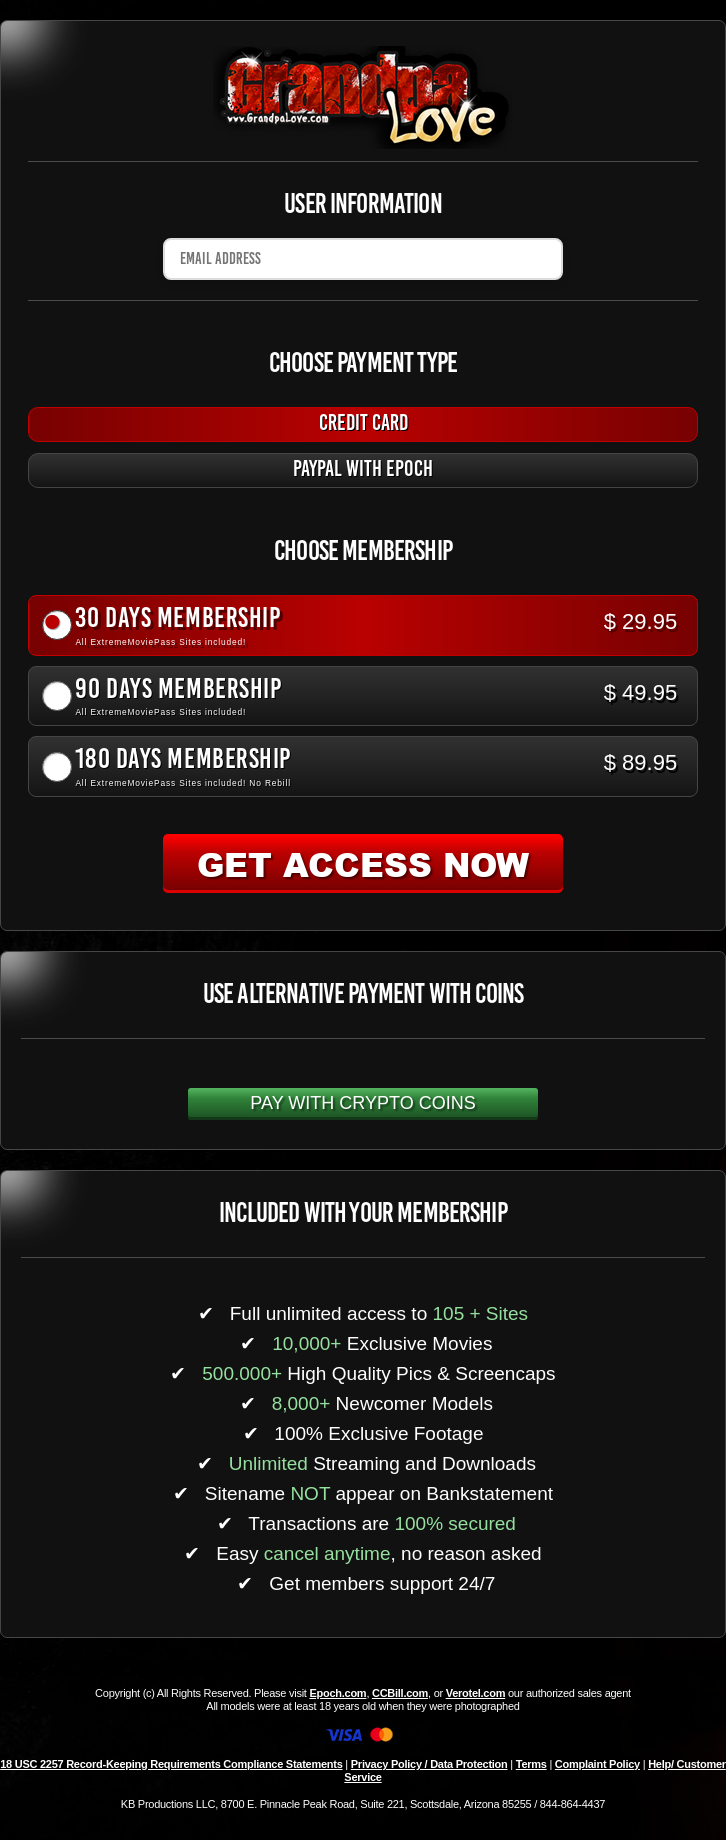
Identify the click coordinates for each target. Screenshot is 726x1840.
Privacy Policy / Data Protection (429, 1764)
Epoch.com (337, 1693)
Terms (531, 1764)
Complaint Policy (597, 1764)
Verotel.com (476, 1693)
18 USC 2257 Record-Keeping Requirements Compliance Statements (171, 1764)
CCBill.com (400, 1693)
